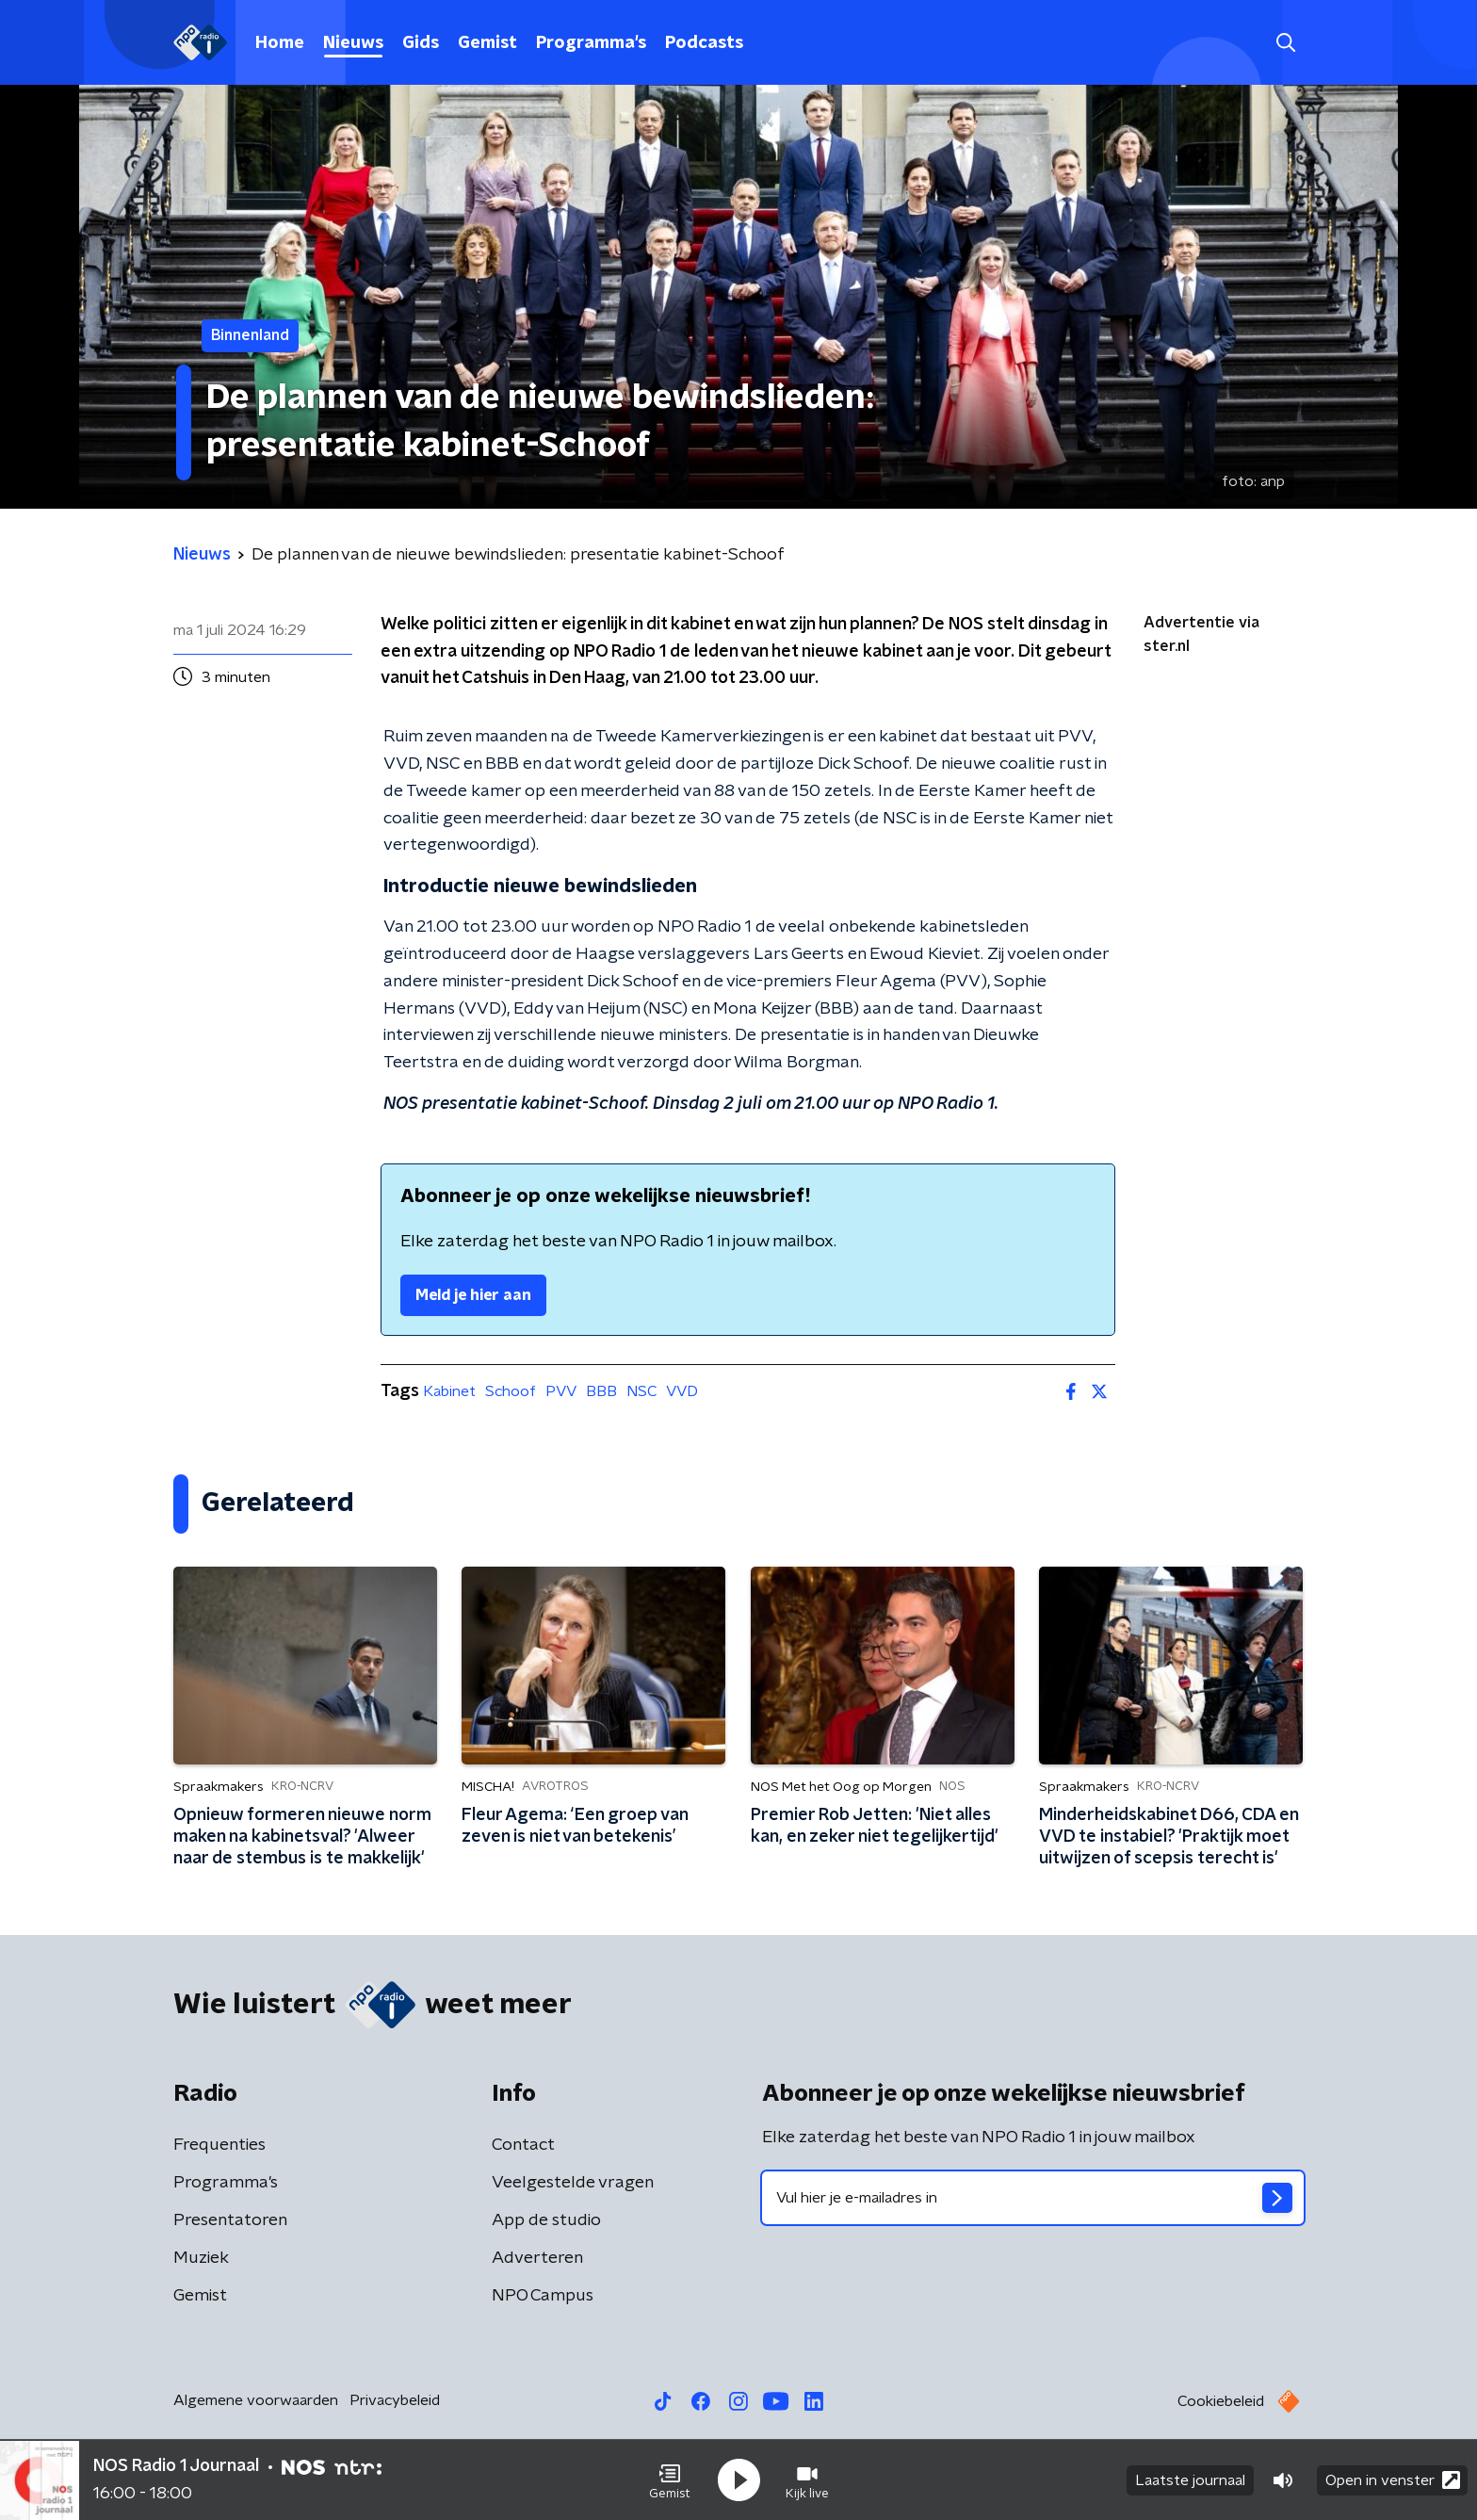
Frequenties (219, 2145)
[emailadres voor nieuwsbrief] (1033, 2197)
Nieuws (353, 43)
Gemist (487, 43)
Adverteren (537, 2258)
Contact (523, 2145)
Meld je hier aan (473, 1295)
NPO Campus (542, 2295)
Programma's (591, 43)
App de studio (546, 2220)
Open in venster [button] (1392, 2480)
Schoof (510, 1391)
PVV (560, 1391)
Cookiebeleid (1220, 2401)
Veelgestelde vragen (573, 2182)
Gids (420, 43)
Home (279, 43)
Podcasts (704, 43)
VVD (682, 1391)
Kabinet (449, 1391)
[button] (670, 2480)
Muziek (201, 2258)
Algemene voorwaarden (255, 2400)
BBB (601, 1391)
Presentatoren (230, 2220)
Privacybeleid (394, 2400)
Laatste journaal (1190, 2480)
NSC (641, 1391)
